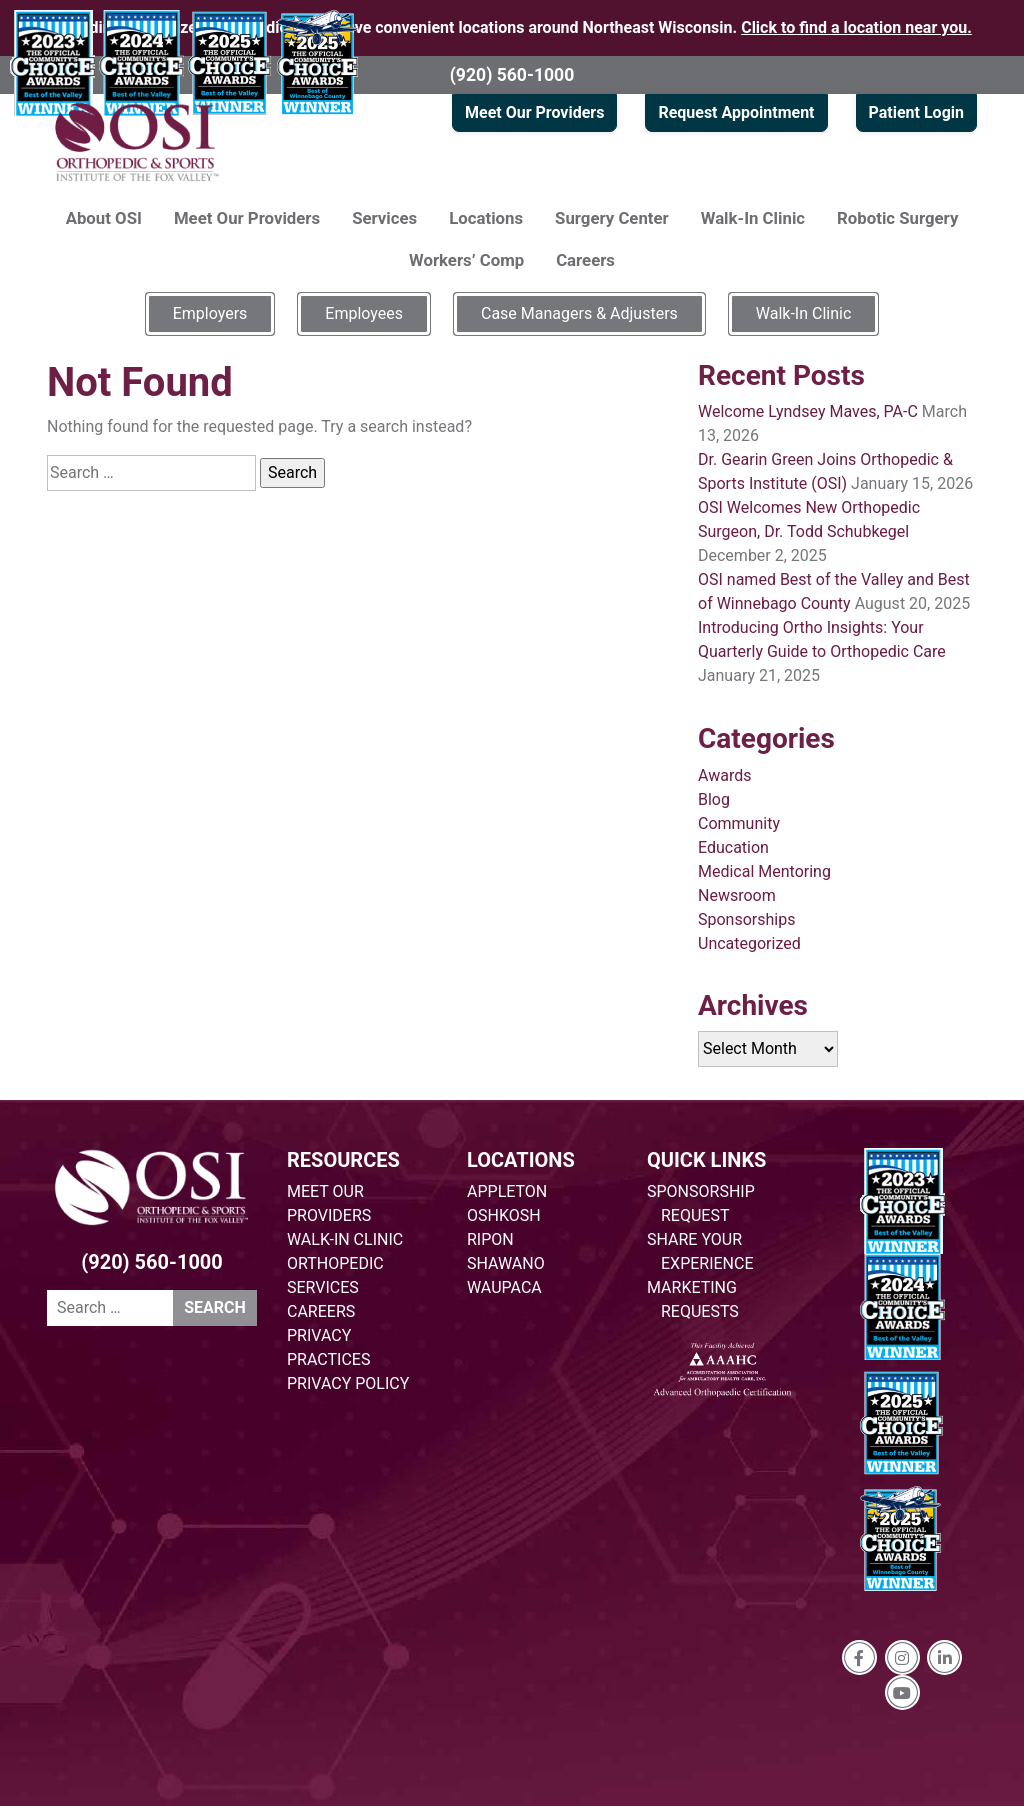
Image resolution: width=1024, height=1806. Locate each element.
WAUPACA (504, 1287)
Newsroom (737, 895)
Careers (585, 260)
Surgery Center (612, 218)
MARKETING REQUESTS (693, 1299)
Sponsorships (746, 919)
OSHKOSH (504, 1215)
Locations (486, 218)
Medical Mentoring (764, 871)
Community (739, 823)
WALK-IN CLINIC (345, 1239)
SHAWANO (506, 1263)
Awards (724, 775)
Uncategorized (749, 943)
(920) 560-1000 (512, 75)
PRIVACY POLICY (348, 1383)
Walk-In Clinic (753, 218)
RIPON (490, 1239)
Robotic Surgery (897, 218)
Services (384, 218)
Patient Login (916, 112)
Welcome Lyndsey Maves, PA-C (808, 411)
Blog (714, 799)
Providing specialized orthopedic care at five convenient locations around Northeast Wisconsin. (512, 27)
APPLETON (507, 1191)
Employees (364, 313)
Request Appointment (736, 112)
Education (733, 847)
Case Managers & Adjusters (579, 313)
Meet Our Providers (534, 112)
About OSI (104, 218)
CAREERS (321, 1311)
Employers (210, 313)
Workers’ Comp (466, 260)
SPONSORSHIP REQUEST (701, 1203)
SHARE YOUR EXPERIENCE (700, 1251)
